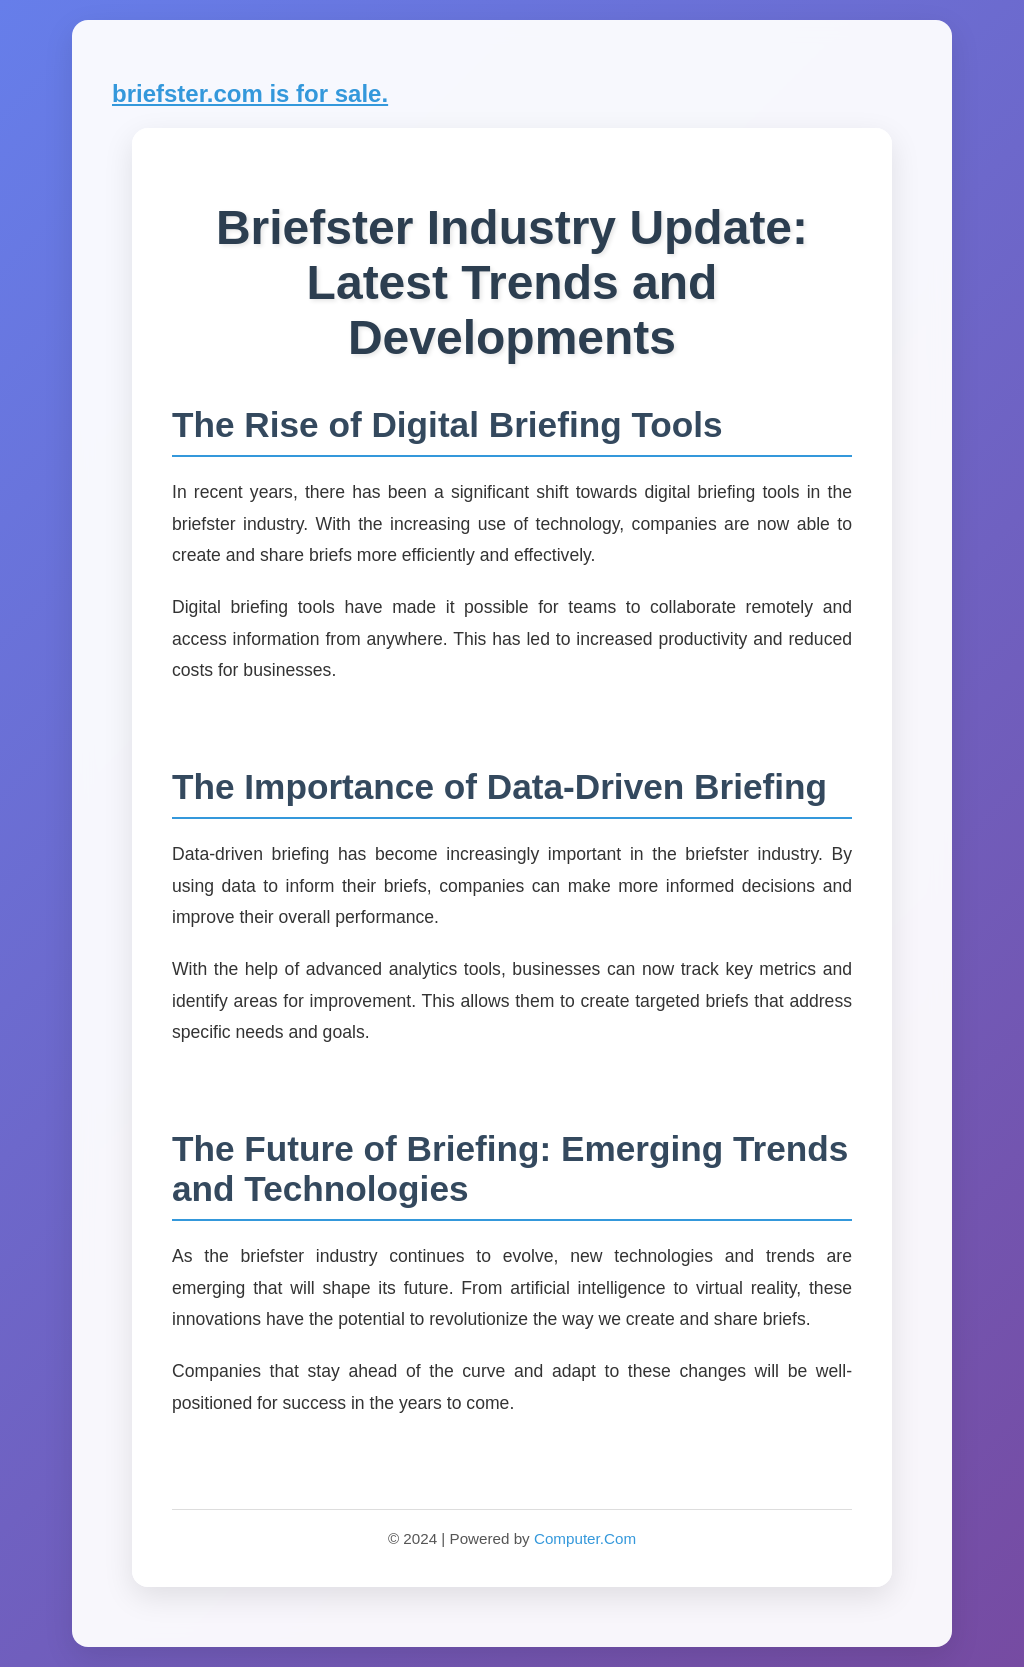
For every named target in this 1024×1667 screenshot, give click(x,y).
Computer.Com (585, 1538)
